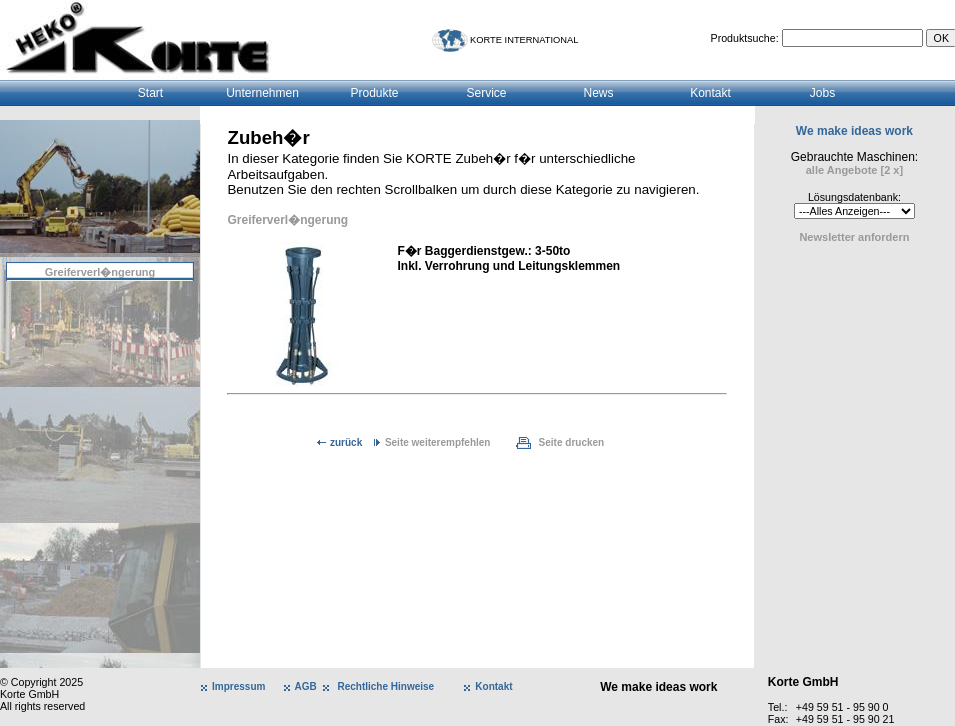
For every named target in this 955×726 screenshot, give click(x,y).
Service (486, 93)
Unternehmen (262, 93)
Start (150, 93)
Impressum (238, 686)
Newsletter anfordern (854, 237)
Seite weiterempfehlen (438, 442)
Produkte (374, 93)
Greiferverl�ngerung (100, 272)
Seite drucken (572, 442)
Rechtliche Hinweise (385, 686)
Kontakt (710, 93)
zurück (346, 442)
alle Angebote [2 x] (854, 170)
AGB (306, 686)
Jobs (822, 93)
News (598, 93)
